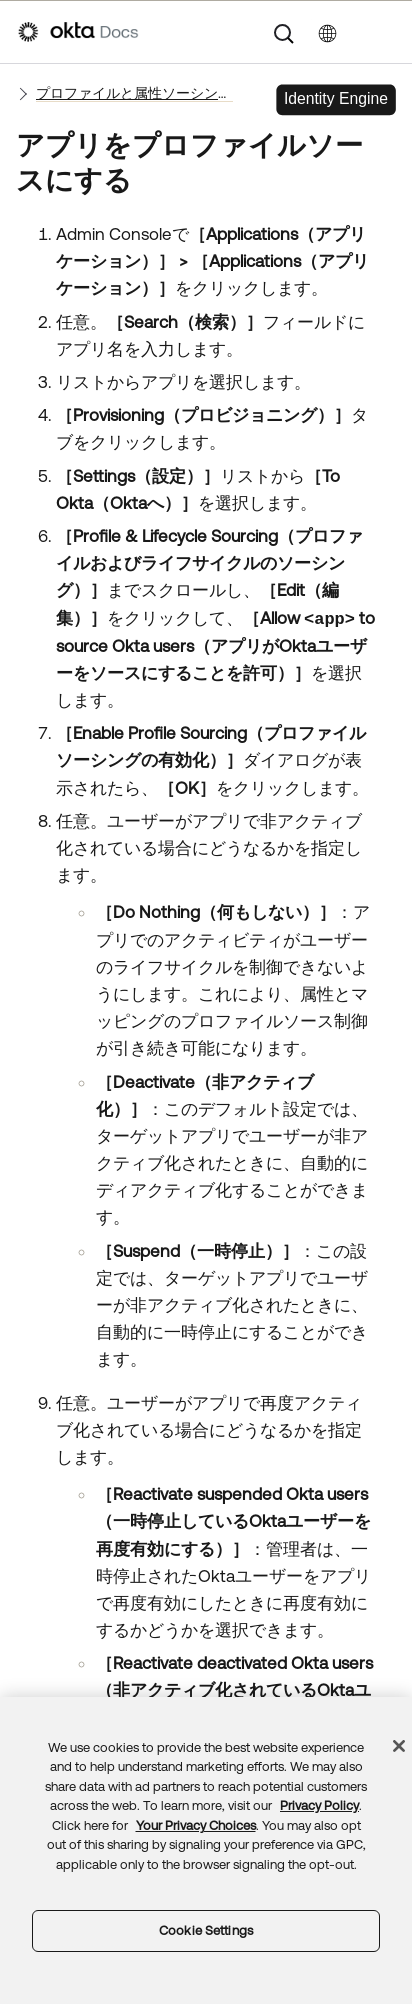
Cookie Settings (206, 1930)
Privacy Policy (319, 1805)
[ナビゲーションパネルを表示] (384, 32)
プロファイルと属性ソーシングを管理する (134, 93)
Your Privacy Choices (196, 1825)
